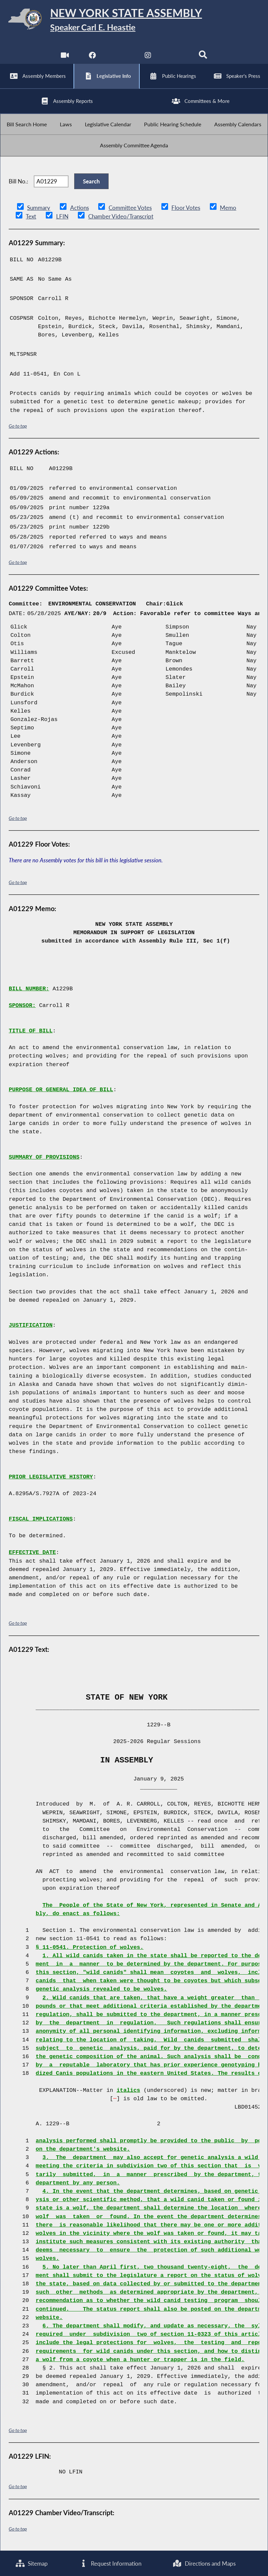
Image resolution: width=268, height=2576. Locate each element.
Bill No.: (18, 182)
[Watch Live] (65, 56)
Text (30, 217)
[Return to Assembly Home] (134, 20)
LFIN (62, 217)
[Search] (203, 56)
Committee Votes (129, 208)
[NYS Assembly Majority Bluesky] (175, 56)
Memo (228, 208)
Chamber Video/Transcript (120, 217)
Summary (38, 208)
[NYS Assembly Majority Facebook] (92, 56)
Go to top (18, 427)
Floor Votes (185, 208)
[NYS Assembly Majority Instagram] (147, 56)
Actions (79, 208)
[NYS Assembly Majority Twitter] (120, 56)
